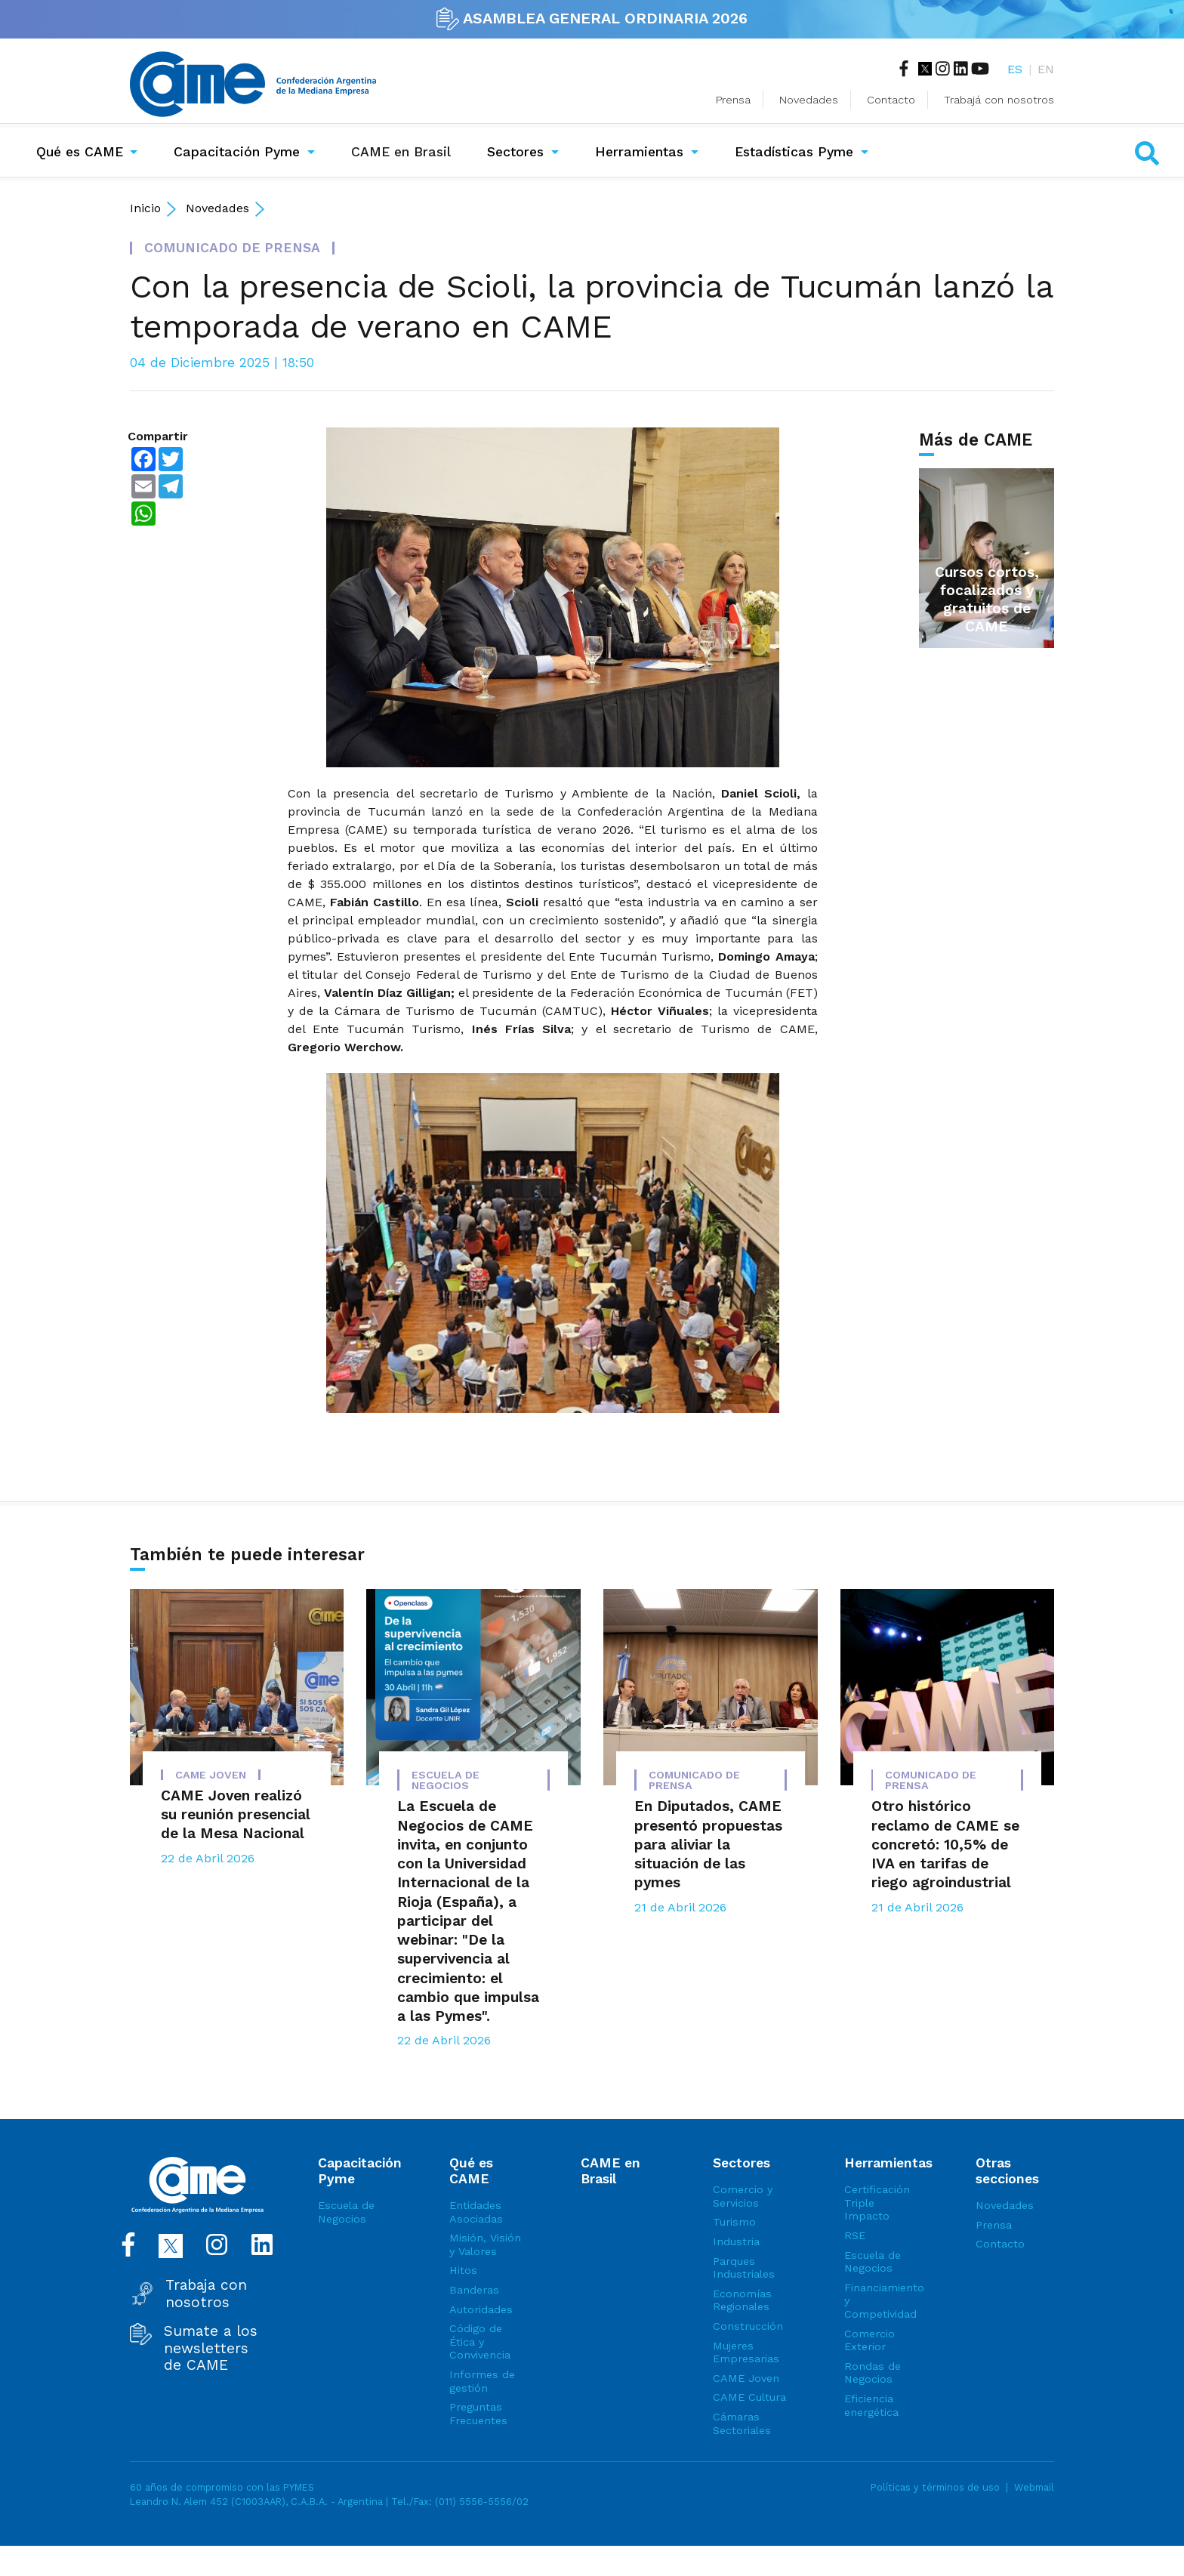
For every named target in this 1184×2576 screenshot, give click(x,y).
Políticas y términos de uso (935, 2487)
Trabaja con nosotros (206, 2293)
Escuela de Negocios (346, 2212)
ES (1014, 69)
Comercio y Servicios (742, 2196)
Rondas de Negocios (872, 2373)
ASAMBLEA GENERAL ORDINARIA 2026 (592, 18)
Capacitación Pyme (237, 151)
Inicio (145, 208)
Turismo (734, 2222)
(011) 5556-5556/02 (482, 2501)
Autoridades (481, 2309)
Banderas (474, 2290)
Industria (736, 2241)
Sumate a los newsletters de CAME (210, 2348)
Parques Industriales (744, 2268)
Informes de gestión (482, 2381)
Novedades (808, 100)
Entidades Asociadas (476, 2212)
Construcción (748, 2326)
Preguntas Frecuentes (478, 2413)
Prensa (733, 100)
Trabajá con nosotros (999, 100)
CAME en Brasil (404, 150)
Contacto (891, 100)
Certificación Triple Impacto (877, 2202)
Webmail (1034, 2487)
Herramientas (639, 151)
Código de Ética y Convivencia (479, 2341)
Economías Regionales (742, 2300)
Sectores (515, 151)
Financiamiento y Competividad (883, 2300)
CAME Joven (746, 2378)
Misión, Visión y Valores (485, 2244)
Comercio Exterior (869, 2340)
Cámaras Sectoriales (742, 2423)
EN (1046, 69)
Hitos (463, 2270)
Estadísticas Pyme (794, 151)
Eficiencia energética (871, 2405)
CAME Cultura (749, 2397)
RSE (854, 2235)
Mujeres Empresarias (746, 2352)
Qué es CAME (79, 151)
